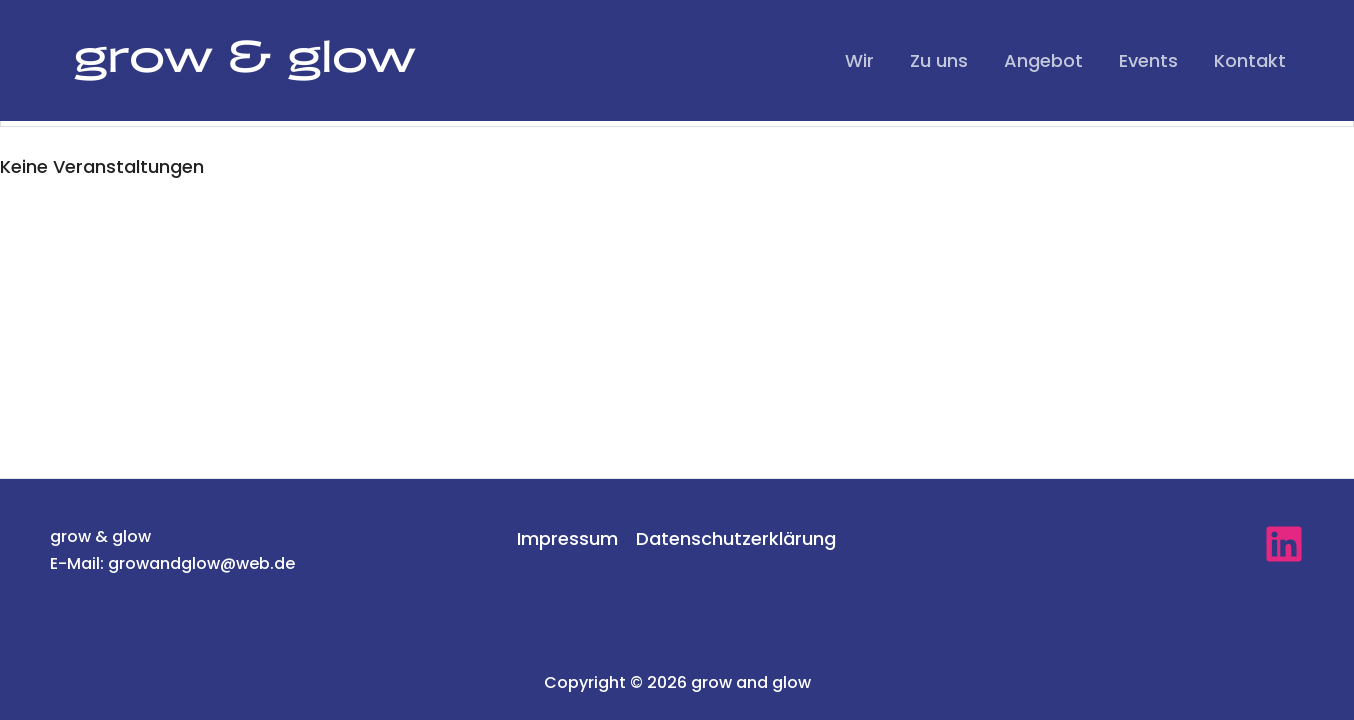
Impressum (567, 538)
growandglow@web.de (201, 563)
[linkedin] (1284, 544)
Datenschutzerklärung (736, 538)
